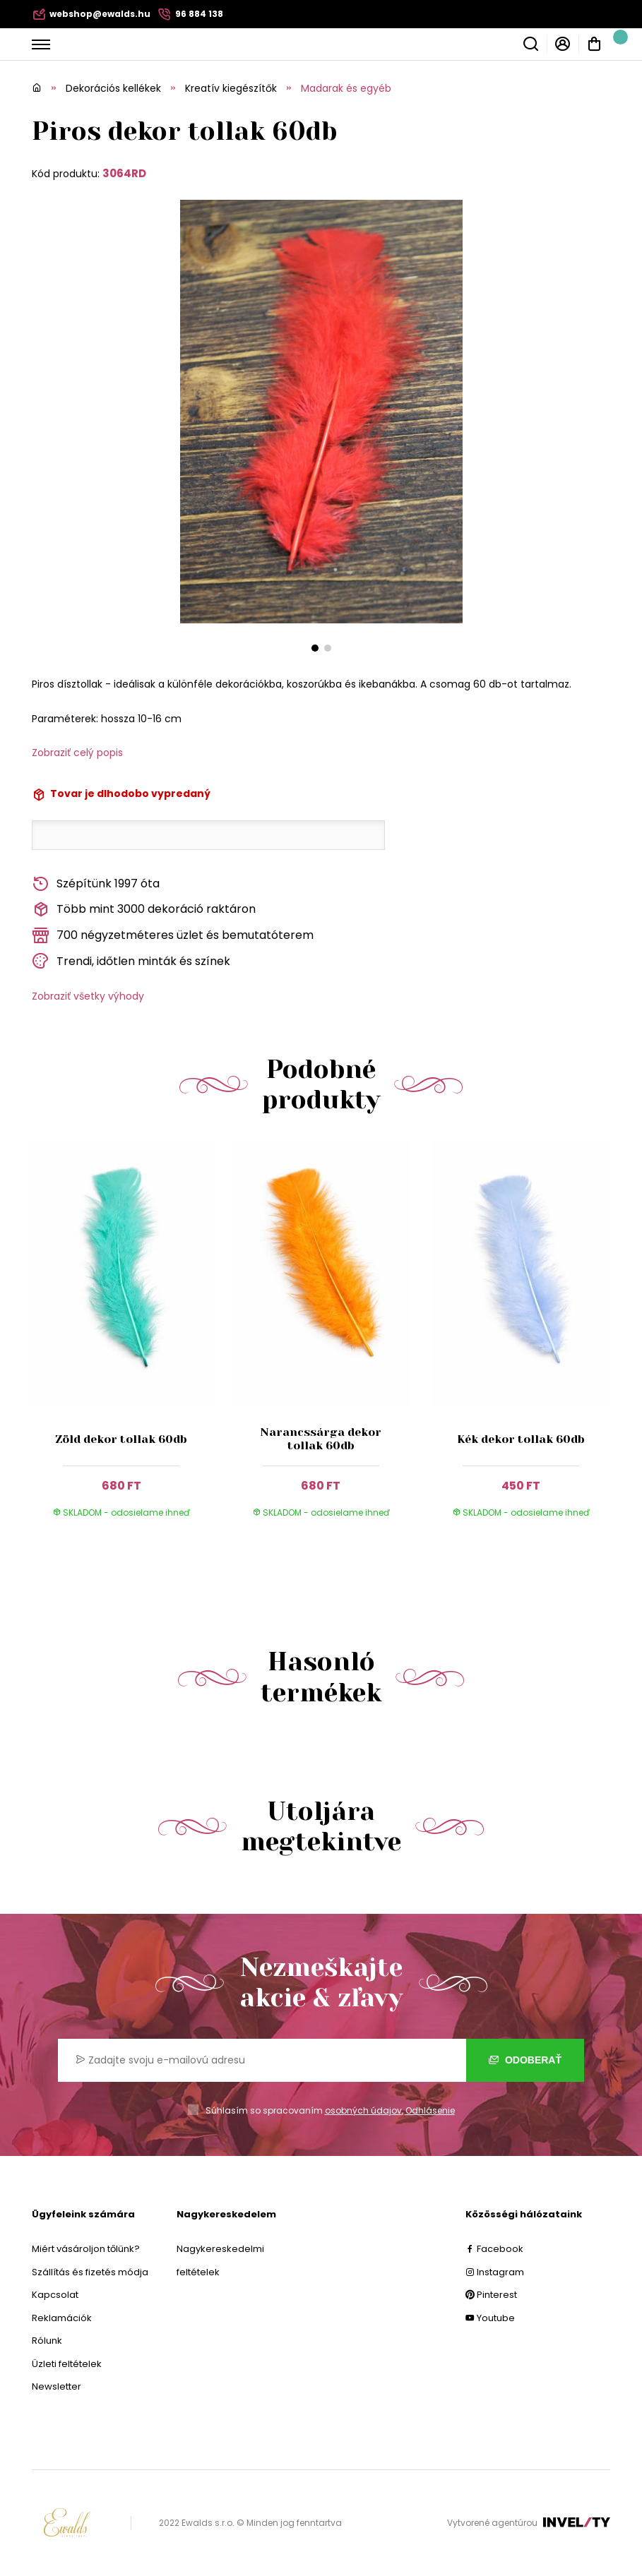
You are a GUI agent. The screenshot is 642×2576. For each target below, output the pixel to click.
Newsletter (56, 2386)
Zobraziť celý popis (77, 752)
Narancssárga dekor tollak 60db (320, 1438)
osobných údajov (363, 2110)
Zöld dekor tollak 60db (121, 1439)
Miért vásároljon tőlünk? (86, 2249)
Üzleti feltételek (67, 2364)
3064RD (124, 173)
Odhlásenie (430, 2110)
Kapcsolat (55, 2294)
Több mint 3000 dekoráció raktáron (144, 909)
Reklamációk (62, 2318)
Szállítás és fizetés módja (90, 2272)
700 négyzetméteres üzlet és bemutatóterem (173, 936)
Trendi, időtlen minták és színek (131, 961)
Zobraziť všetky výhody (88, 996)
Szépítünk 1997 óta (96, 884)
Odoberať (525, 2060)
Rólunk (47, 2340)
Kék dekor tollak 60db (521, 1439)
